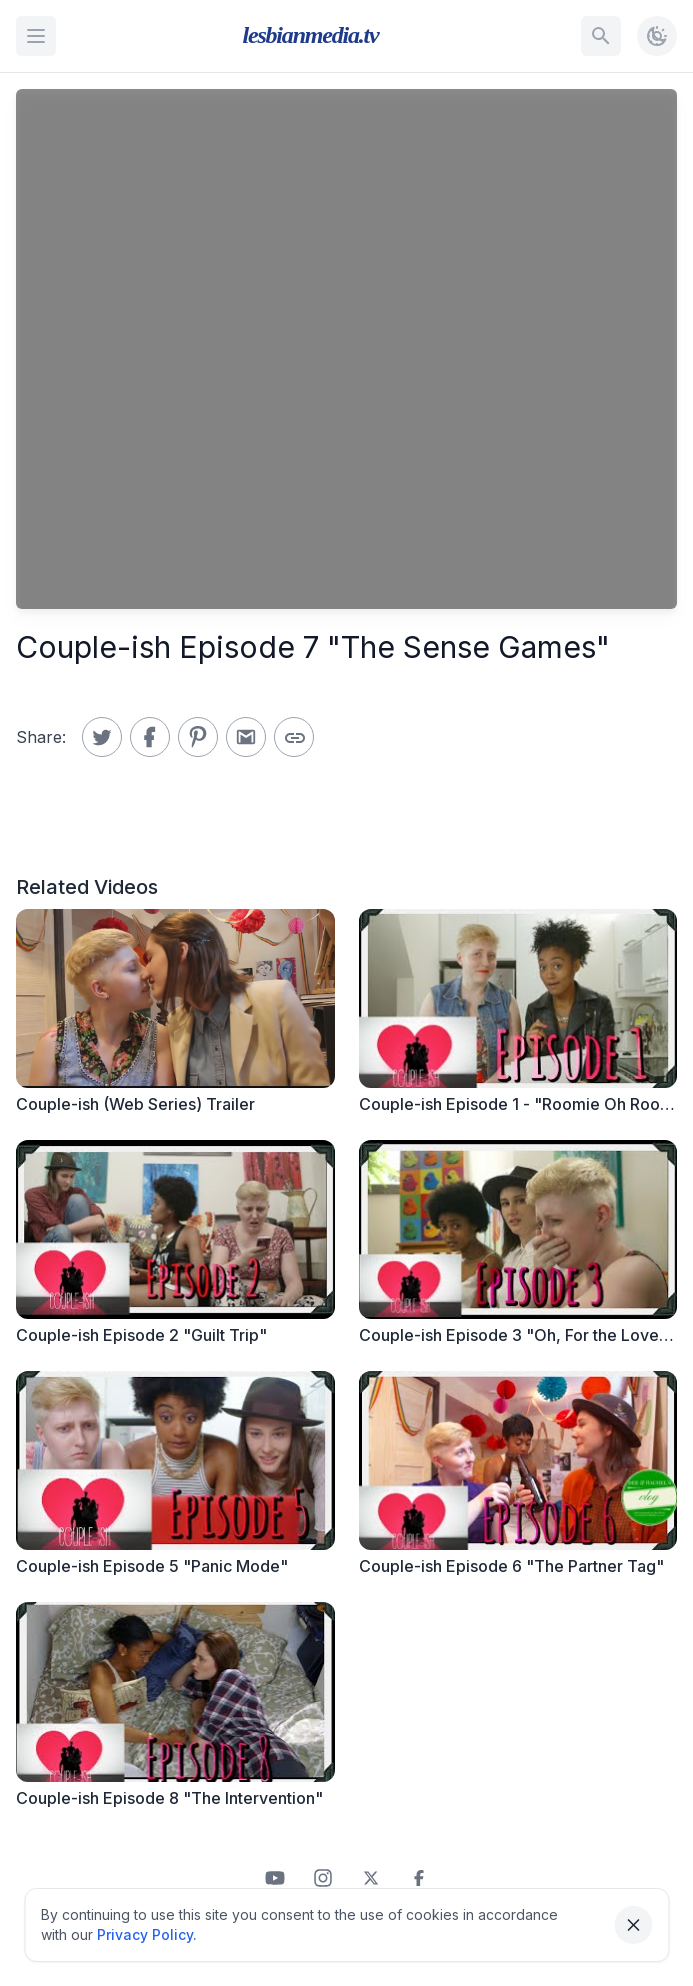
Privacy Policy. (147, 1934)
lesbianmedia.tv (311, 35)
